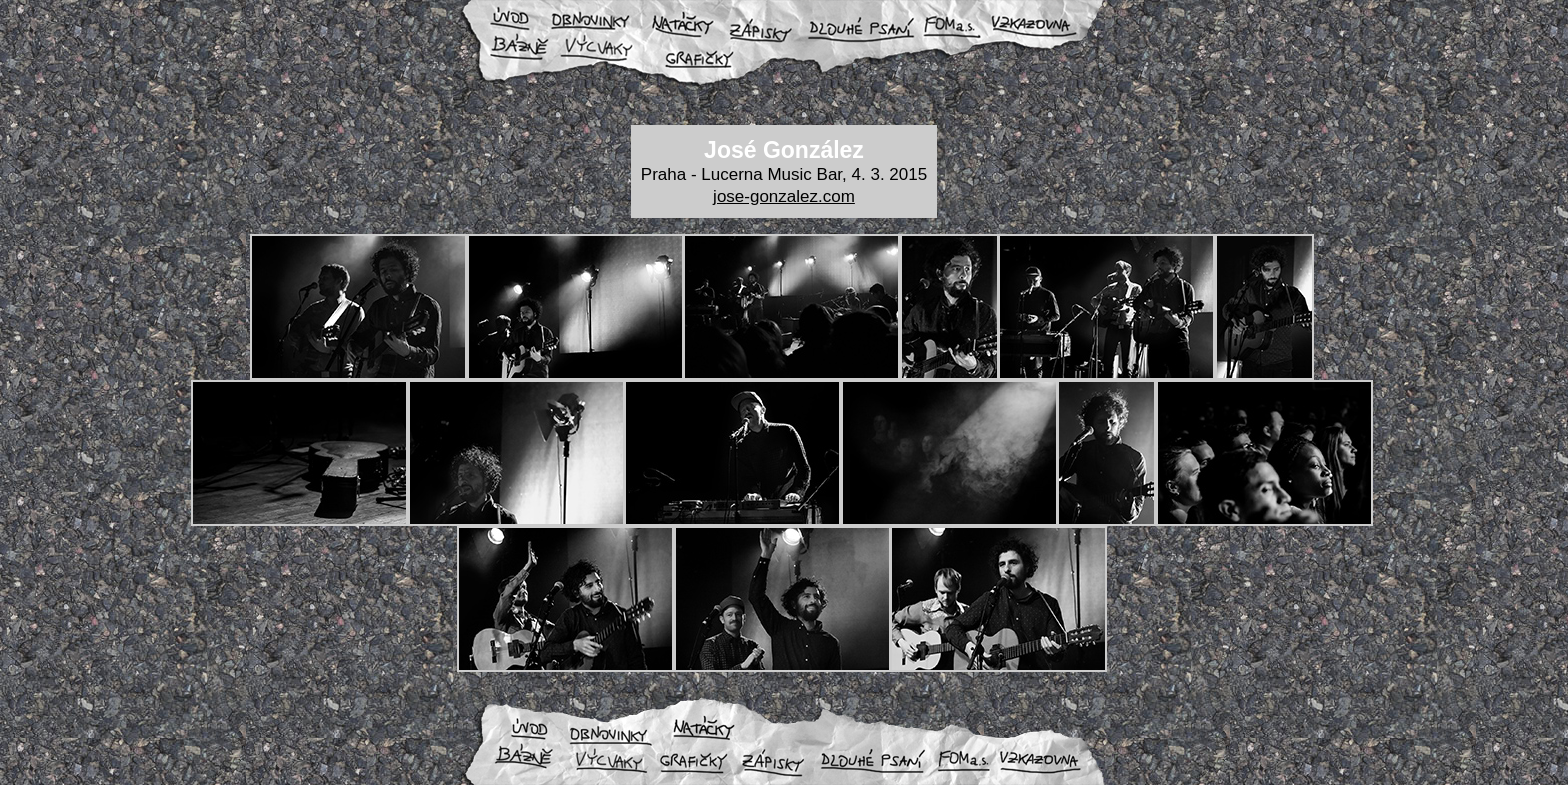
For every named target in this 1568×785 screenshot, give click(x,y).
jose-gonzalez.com (784, 196)
